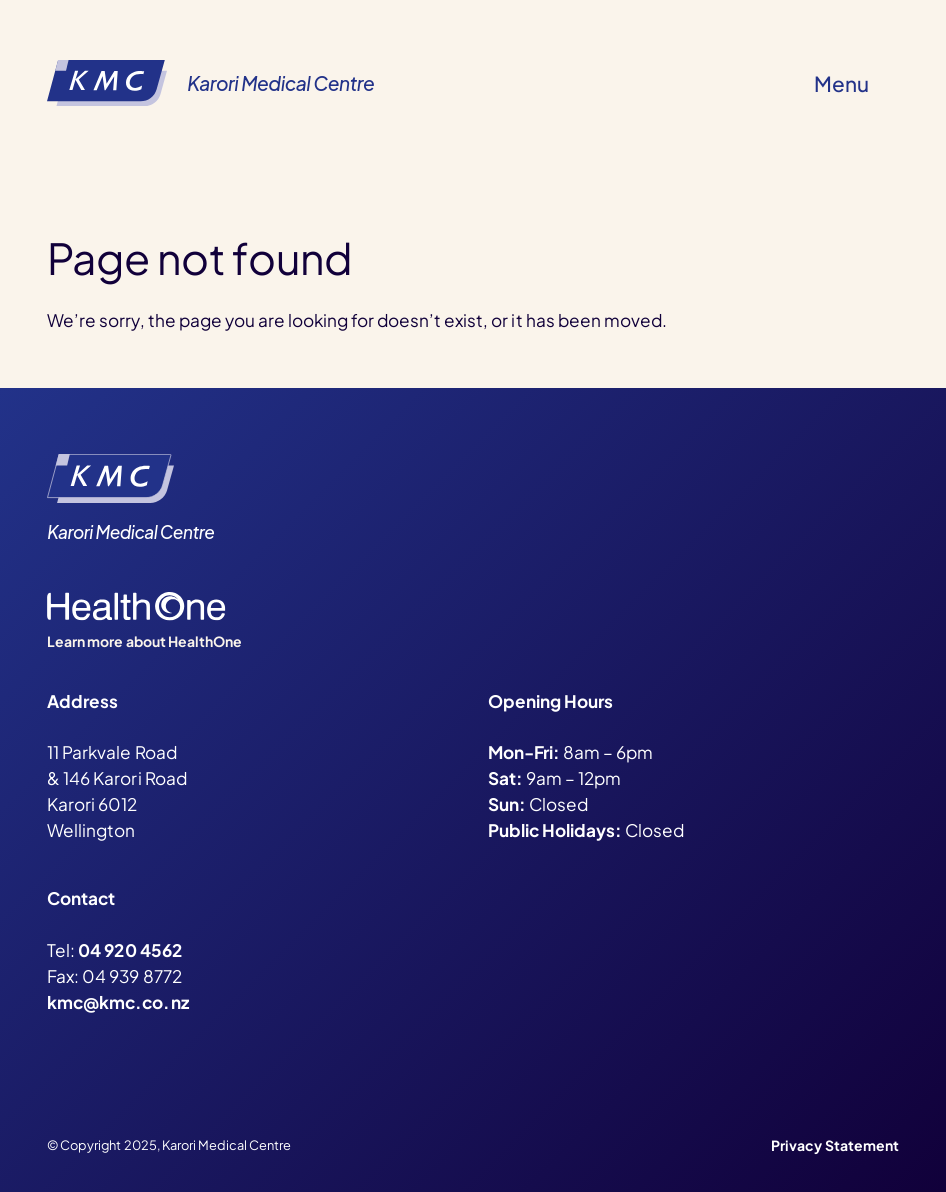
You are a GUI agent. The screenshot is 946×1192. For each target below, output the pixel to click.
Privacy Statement (834, 1145)
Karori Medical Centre (280, 83)
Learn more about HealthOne (144, 641)
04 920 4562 (129, 950)
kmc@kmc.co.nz (117, 1002)
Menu (841, 83)
